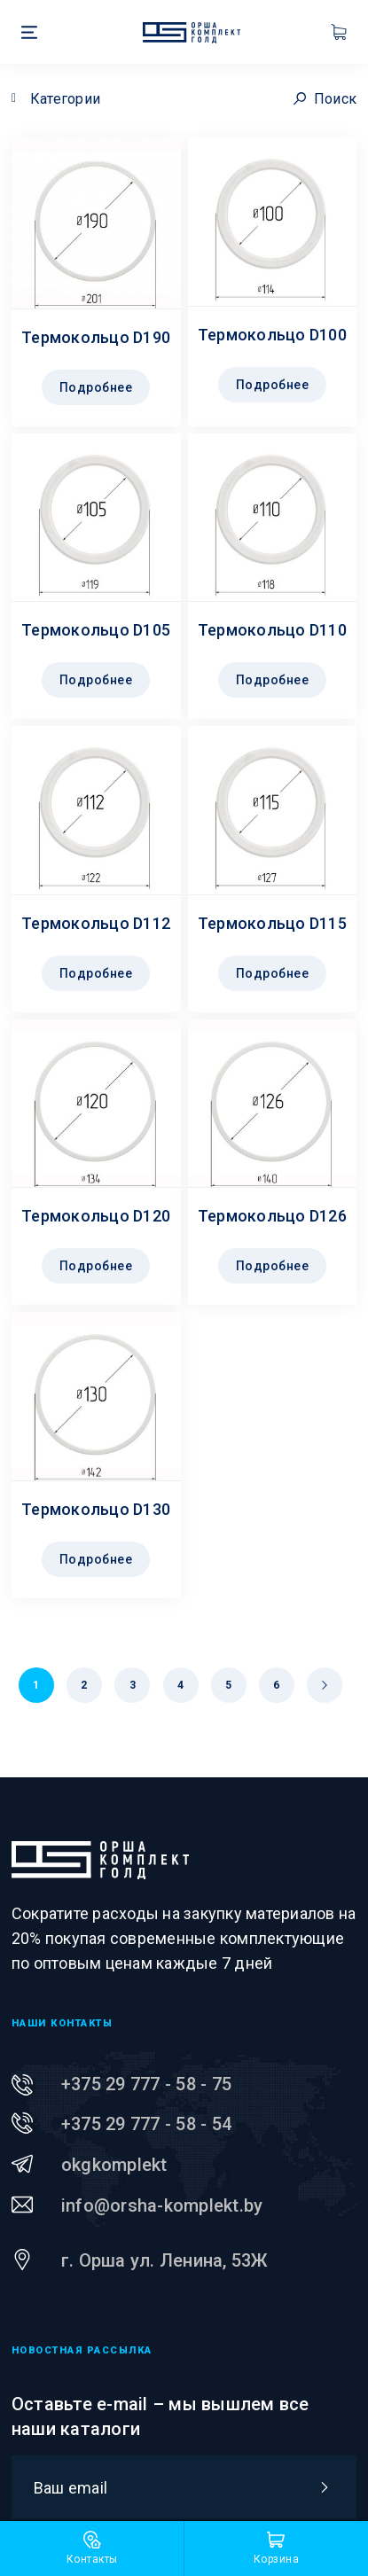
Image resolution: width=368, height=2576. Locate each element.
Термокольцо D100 (272, 334)
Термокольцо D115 (272, 923)
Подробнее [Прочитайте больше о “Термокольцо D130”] (96, 1559)
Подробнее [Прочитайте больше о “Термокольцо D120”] (96, 1266)
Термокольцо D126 (272, 1215)
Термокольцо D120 (95, 1215)
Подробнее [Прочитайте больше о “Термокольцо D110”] (272, 680)
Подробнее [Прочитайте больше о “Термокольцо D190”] (96, 387)
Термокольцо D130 (95, 1509)
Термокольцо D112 (95, 923)
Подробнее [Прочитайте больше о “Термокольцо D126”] (272, 1266)
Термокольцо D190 (95, 337)
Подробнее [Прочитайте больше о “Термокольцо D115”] (272, 973)
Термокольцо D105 (95, 630)
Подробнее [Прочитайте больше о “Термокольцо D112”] (96, 973)
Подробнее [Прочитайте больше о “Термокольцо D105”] (96, 680)
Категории (65, 98)
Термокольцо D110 (272, 630)
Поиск (325, 98)
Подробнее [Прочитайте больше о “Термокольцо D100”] (272, 385)
